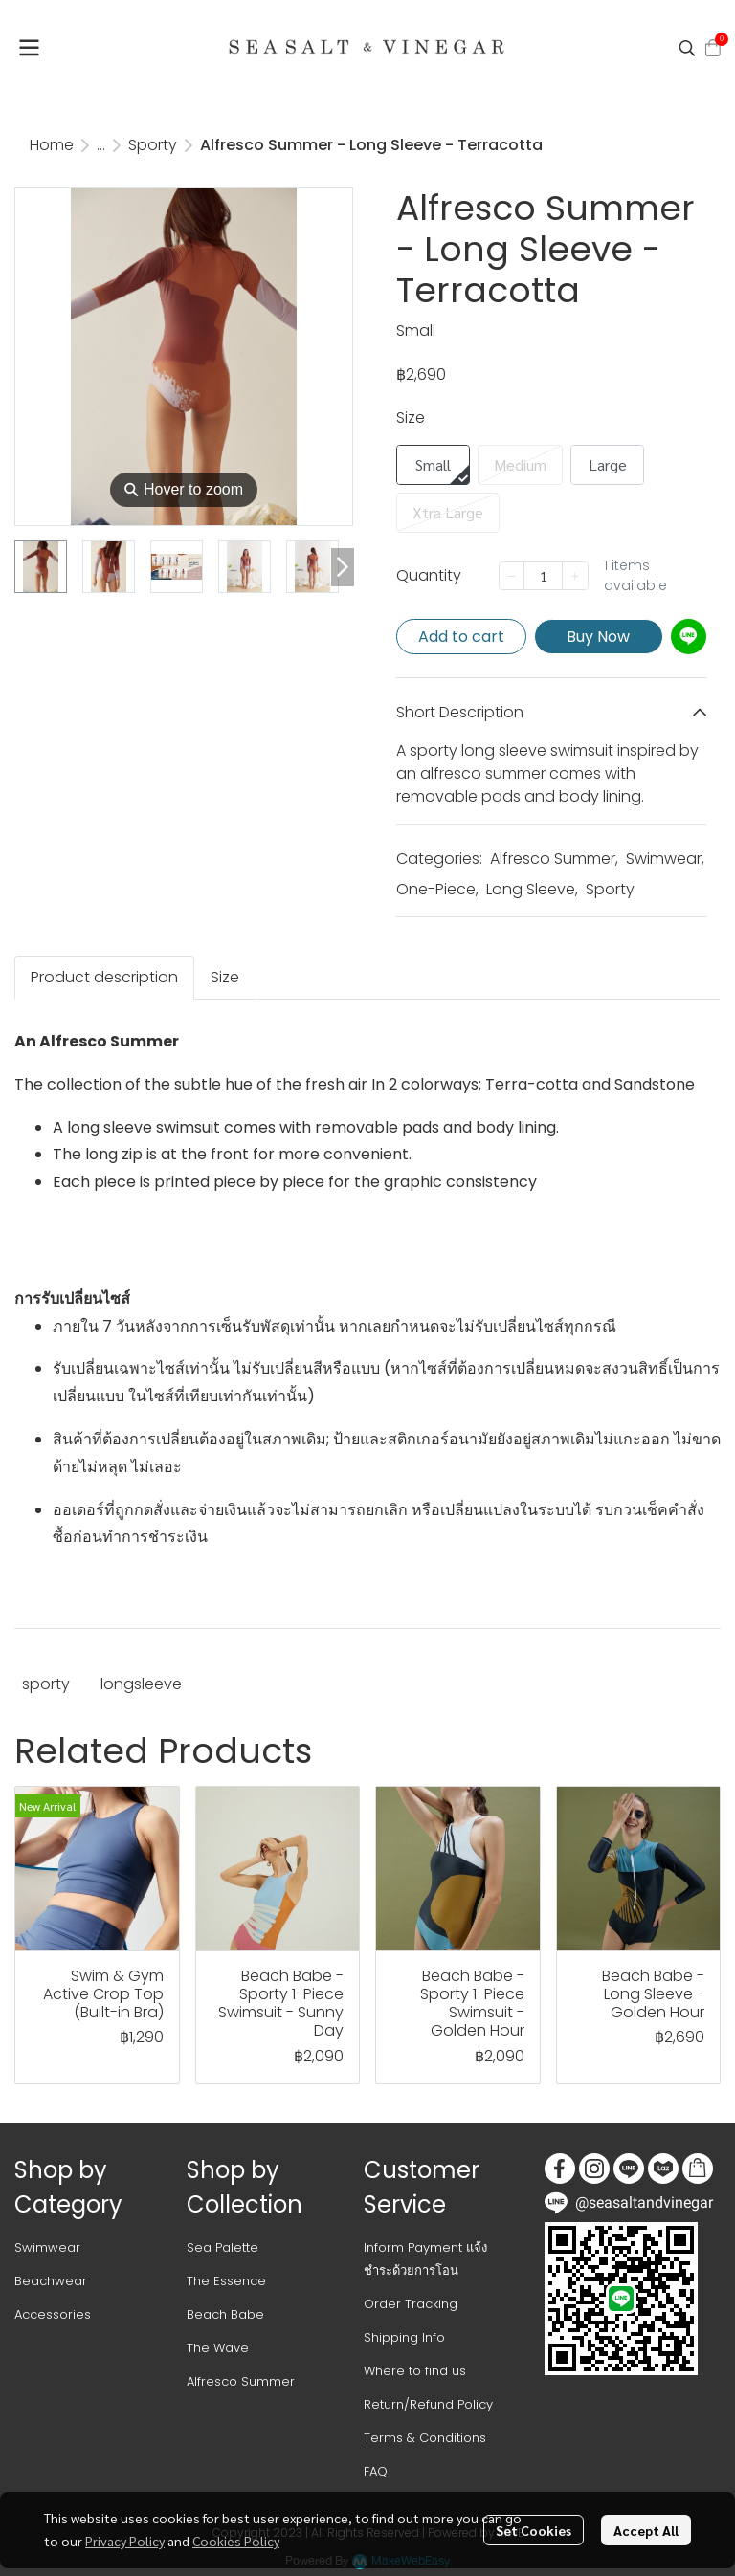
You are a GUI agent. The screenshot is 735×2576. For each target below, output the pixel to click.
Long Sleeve (532, 889)
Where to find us (415, 2371)
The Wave (218, 2348)
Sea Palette (222, 2247)
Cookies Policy (235, 2540)
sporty (46, 1684)
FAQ (376, 2471)
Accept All (646, 2530)
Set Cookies (533, 2530)
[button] (687, 47)
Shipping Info (404, 2337)
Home (52, 145)
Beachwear (50, 2281)
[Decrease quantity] (511, 575)
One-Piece (437, 889)
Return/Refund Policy (428, 2404)
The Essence (226, 2281)
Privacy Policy (125, 2540)
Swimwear (665, 859)
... (101, 145)
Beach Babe (225, 2314)
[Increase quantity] (575, 575)
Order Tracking (410, 2304)
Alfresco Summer (554, 859)
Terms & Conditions (425, 2438)
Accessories (52, 2314)
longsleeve (141, 1684)
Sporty (152, 145)
